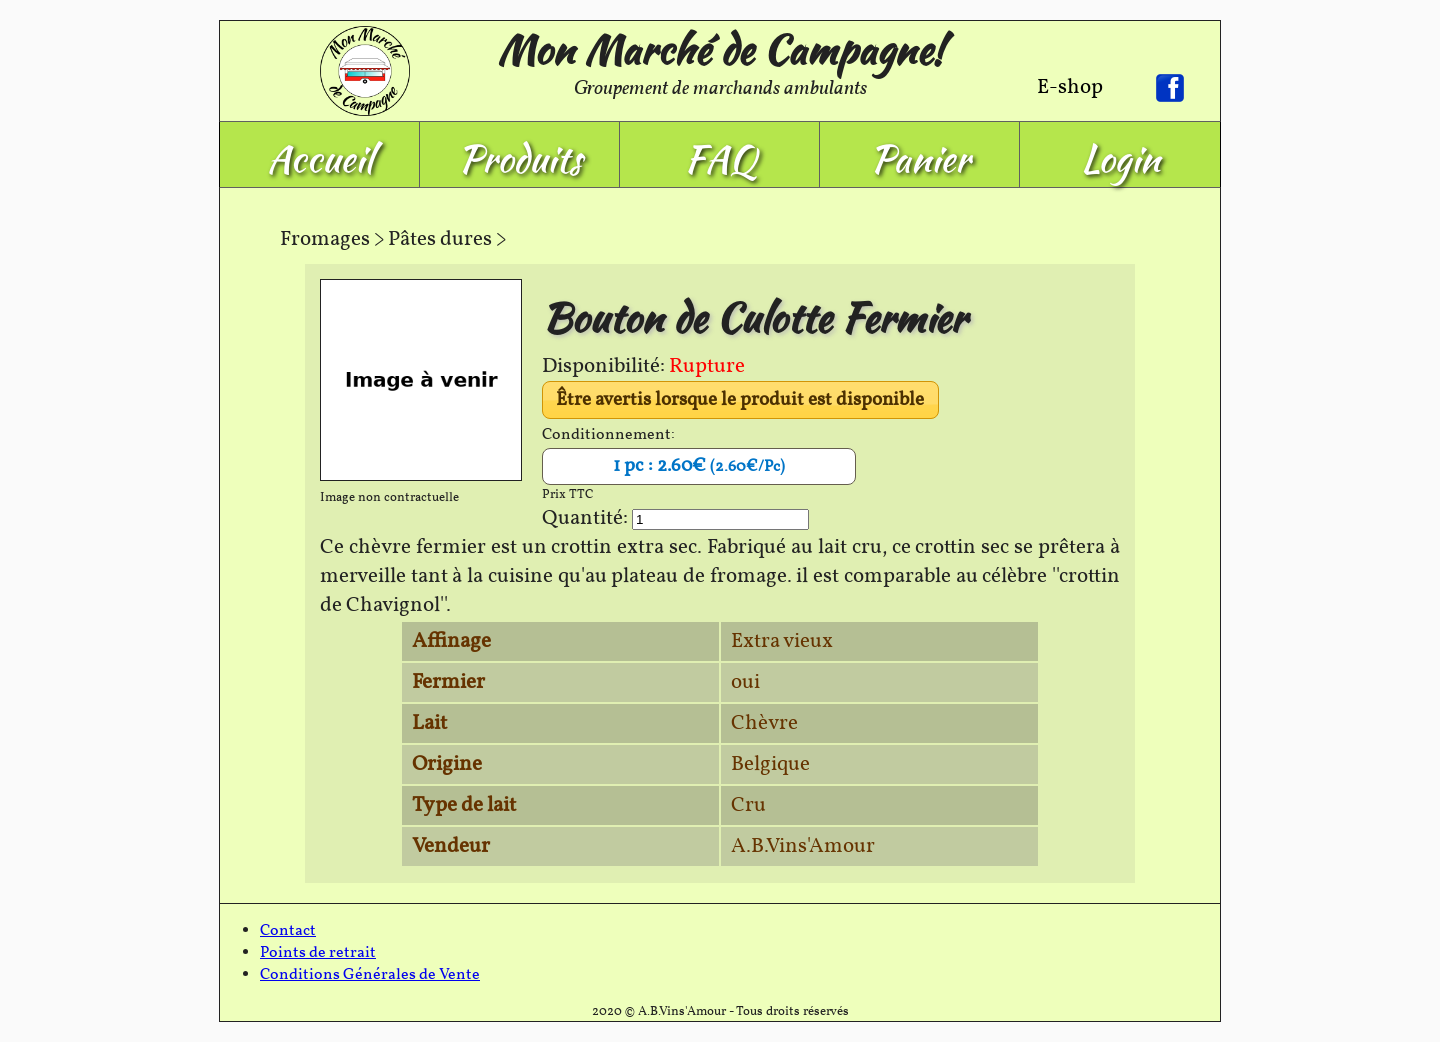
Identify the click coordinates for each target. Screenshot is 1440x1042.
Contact (288, 931)
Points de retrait (318, 953)
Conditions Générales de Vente (370, 975)
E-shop (1070, 87)
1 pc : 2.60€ (699, 466)
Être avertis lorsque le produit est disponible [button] (740, 400)
